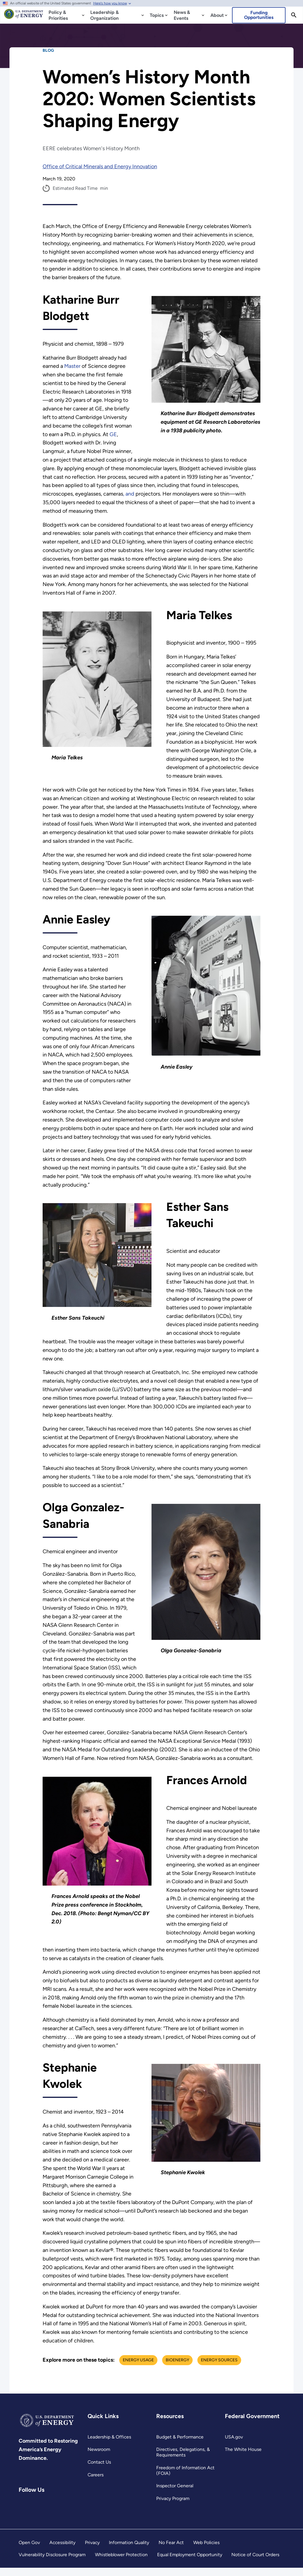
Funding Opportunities (259, 15)
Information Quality (129, 2551)
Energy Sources (220, 2368)
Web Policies (206, 2551)
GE (114, 434)
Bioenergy (178, 2368)
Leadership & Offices (109, 2445)
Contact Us (99, 2470)
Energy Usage (139, 2368)
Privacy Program (173, 2507)
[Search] (294, 15)
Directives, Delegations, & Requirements (182, 2460)
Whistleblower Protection (121, 2563)
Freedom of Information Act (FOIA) (185, 2479)
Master (72, 366)
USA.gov (234, 2445)
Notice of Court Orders (256, 2563)
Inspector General (174, 2494)
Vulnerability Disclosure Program (52, 2563)
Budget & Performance (179, 2445)
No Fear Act (171, 2551)
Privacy (92, 2551)
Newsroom (99, 2458)
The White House (243, 2458)
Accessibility (62, 2551)
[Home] (23, 16)
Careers (96, 2483)
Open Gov (29, 2551)
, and (129, 494)
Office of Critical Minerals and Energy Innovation (100, 166)
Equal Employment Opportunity (190, 2563)
